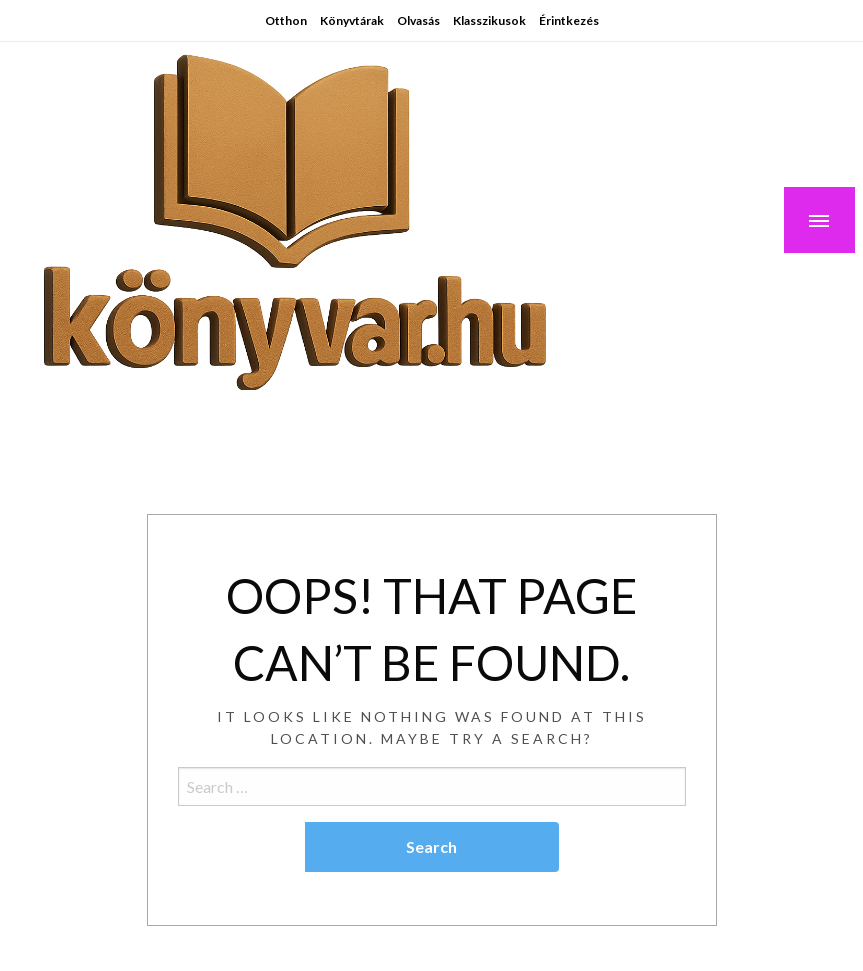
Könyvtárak (352, 20)
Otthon (286, 20)
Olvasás (418, 20)
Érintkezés (569, 20)
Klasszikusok (489, 20)
